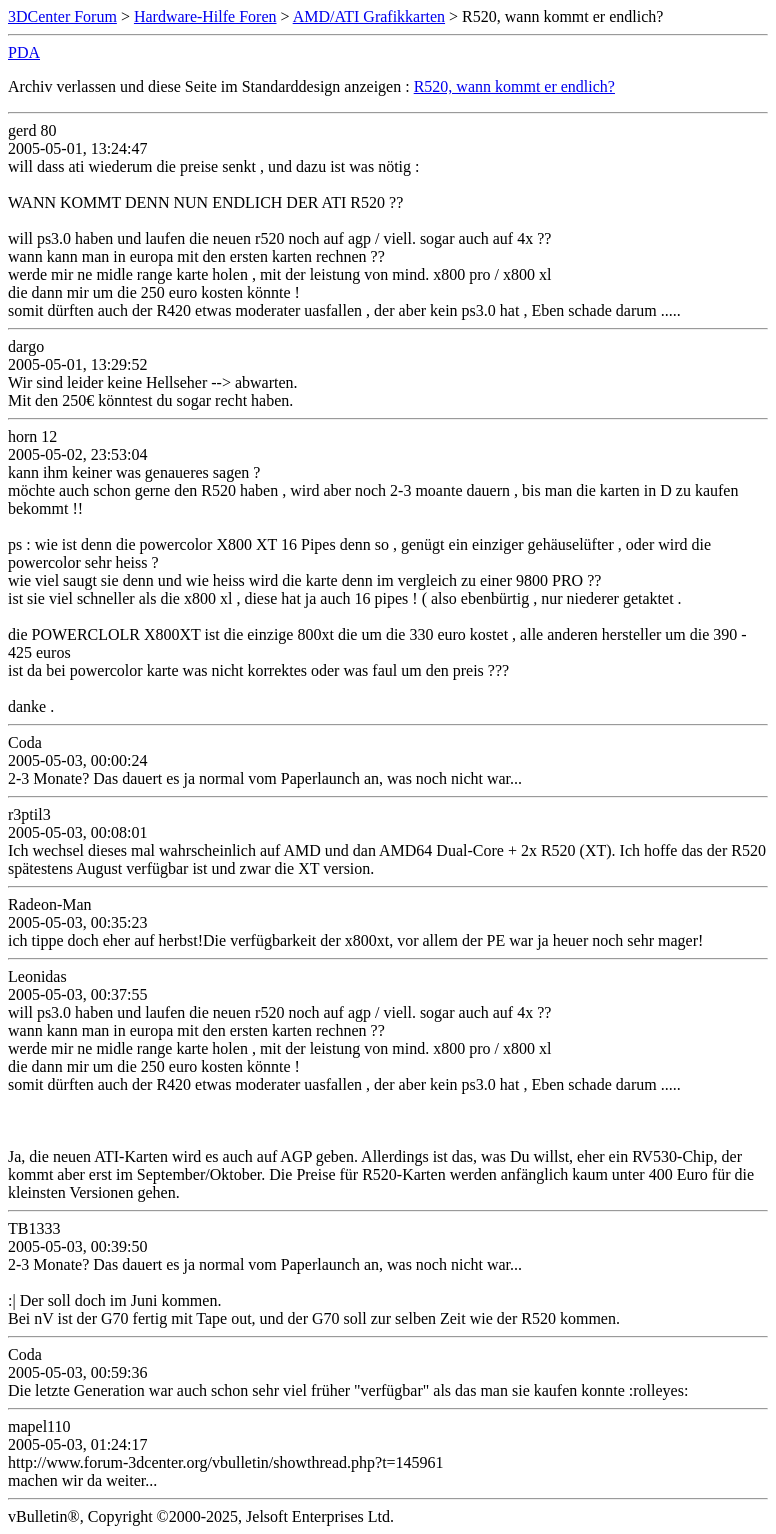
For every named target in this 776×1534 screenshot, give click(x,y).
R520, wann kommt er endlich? (514, 86)
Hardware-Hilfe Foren (205, 16)
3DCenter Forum (62, 16)
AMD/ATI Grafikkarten (369, 16)
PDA (24, 52)
